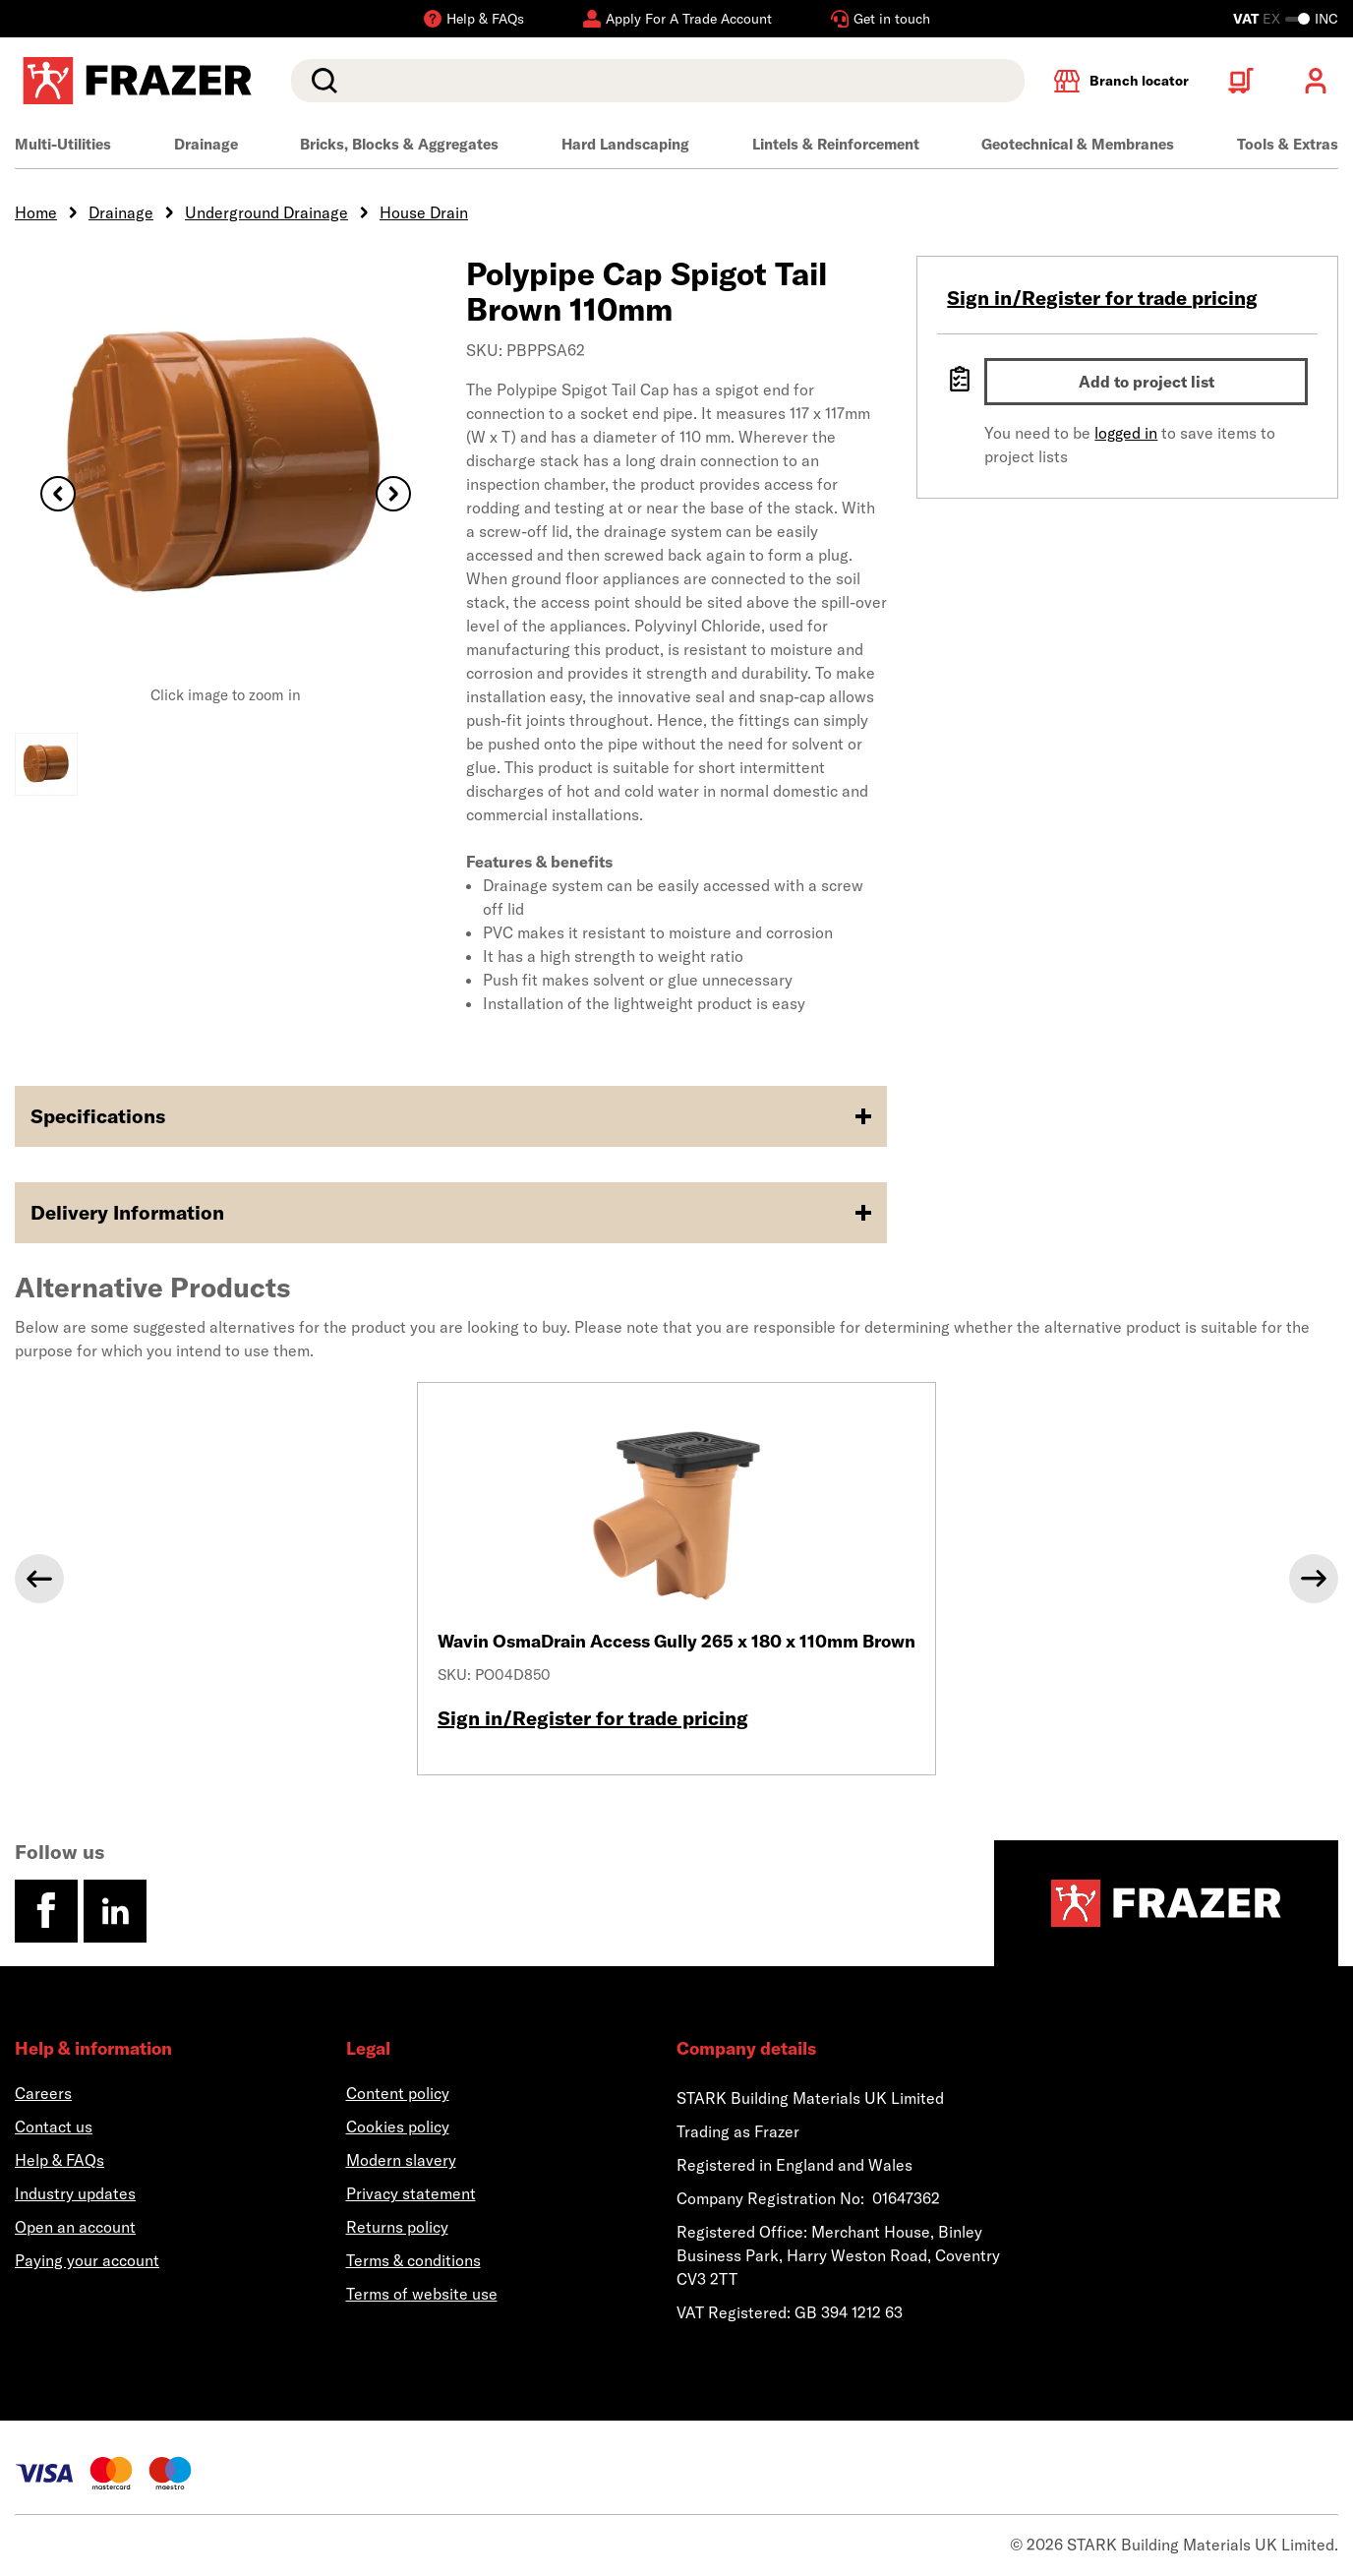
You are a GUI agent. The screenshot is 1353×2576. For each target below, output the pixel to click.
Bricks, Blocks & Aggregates (399, 144)
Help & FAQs (59, 2160)
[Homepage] (1166, 1903)
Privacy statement (411, 2193)
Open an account (75, 2227)
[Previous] (39, 1578)
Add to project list (1146, 381)
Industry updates (75, 2193)
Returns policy (397, 2227)
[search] (658, 80)
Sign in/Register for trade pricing (1102, 297)
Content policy (397, 2093)
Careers (43, 2093)
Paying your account (87, 2260)
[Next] (1313, 1578)
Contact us (53, 2126)
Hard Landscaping (625, 144)
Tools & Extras (1287, 144)
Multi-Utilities (63, 144)
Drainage (206, 144)
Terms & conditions (413, 2260)
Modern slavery (401, 2160)
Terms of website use (422, 2294)
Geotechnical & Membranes (1077, 144)
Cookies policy (397, 2126)
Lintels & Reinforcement (835, 144)
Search (320, 80)
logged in (1125, 433)
